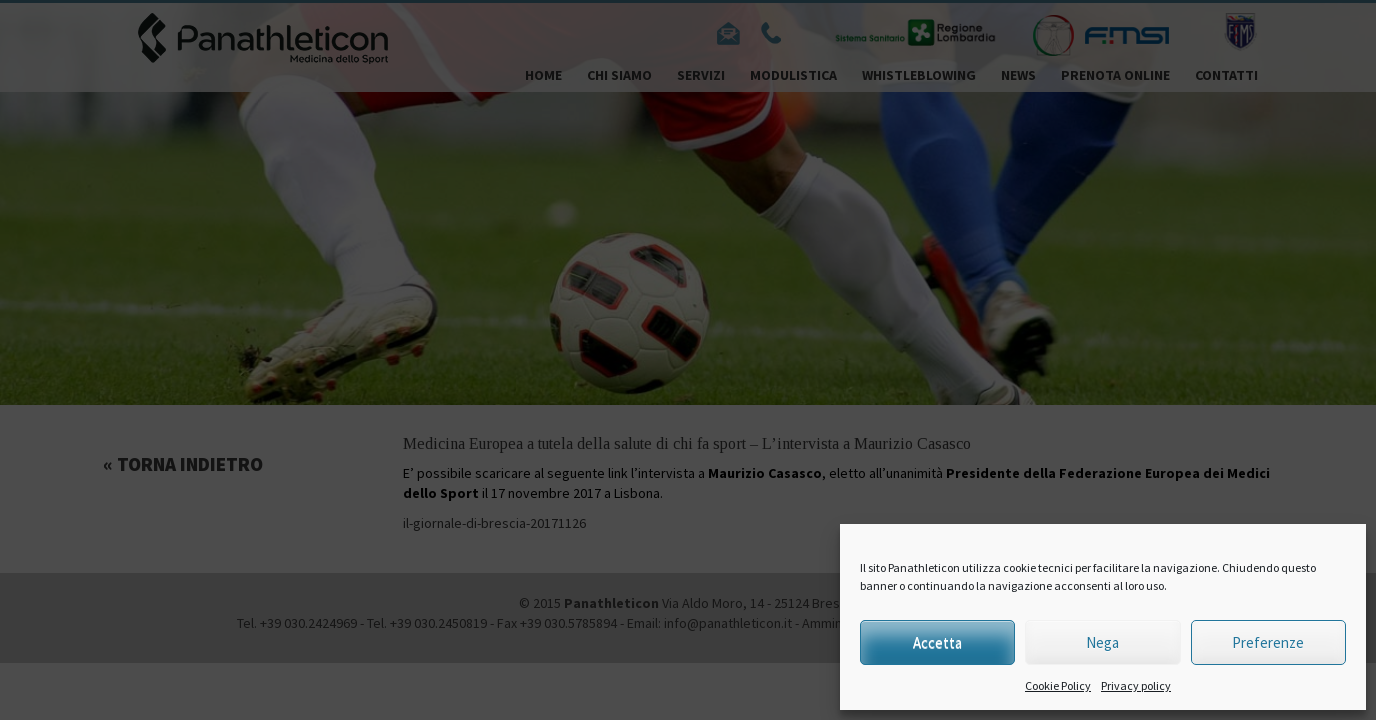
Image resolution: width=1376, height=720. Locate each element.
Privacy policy (1136, 685)
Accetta (937, 642)
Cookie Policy (1058, 685)
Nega (1102, 642)
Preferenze (1268, 642)
